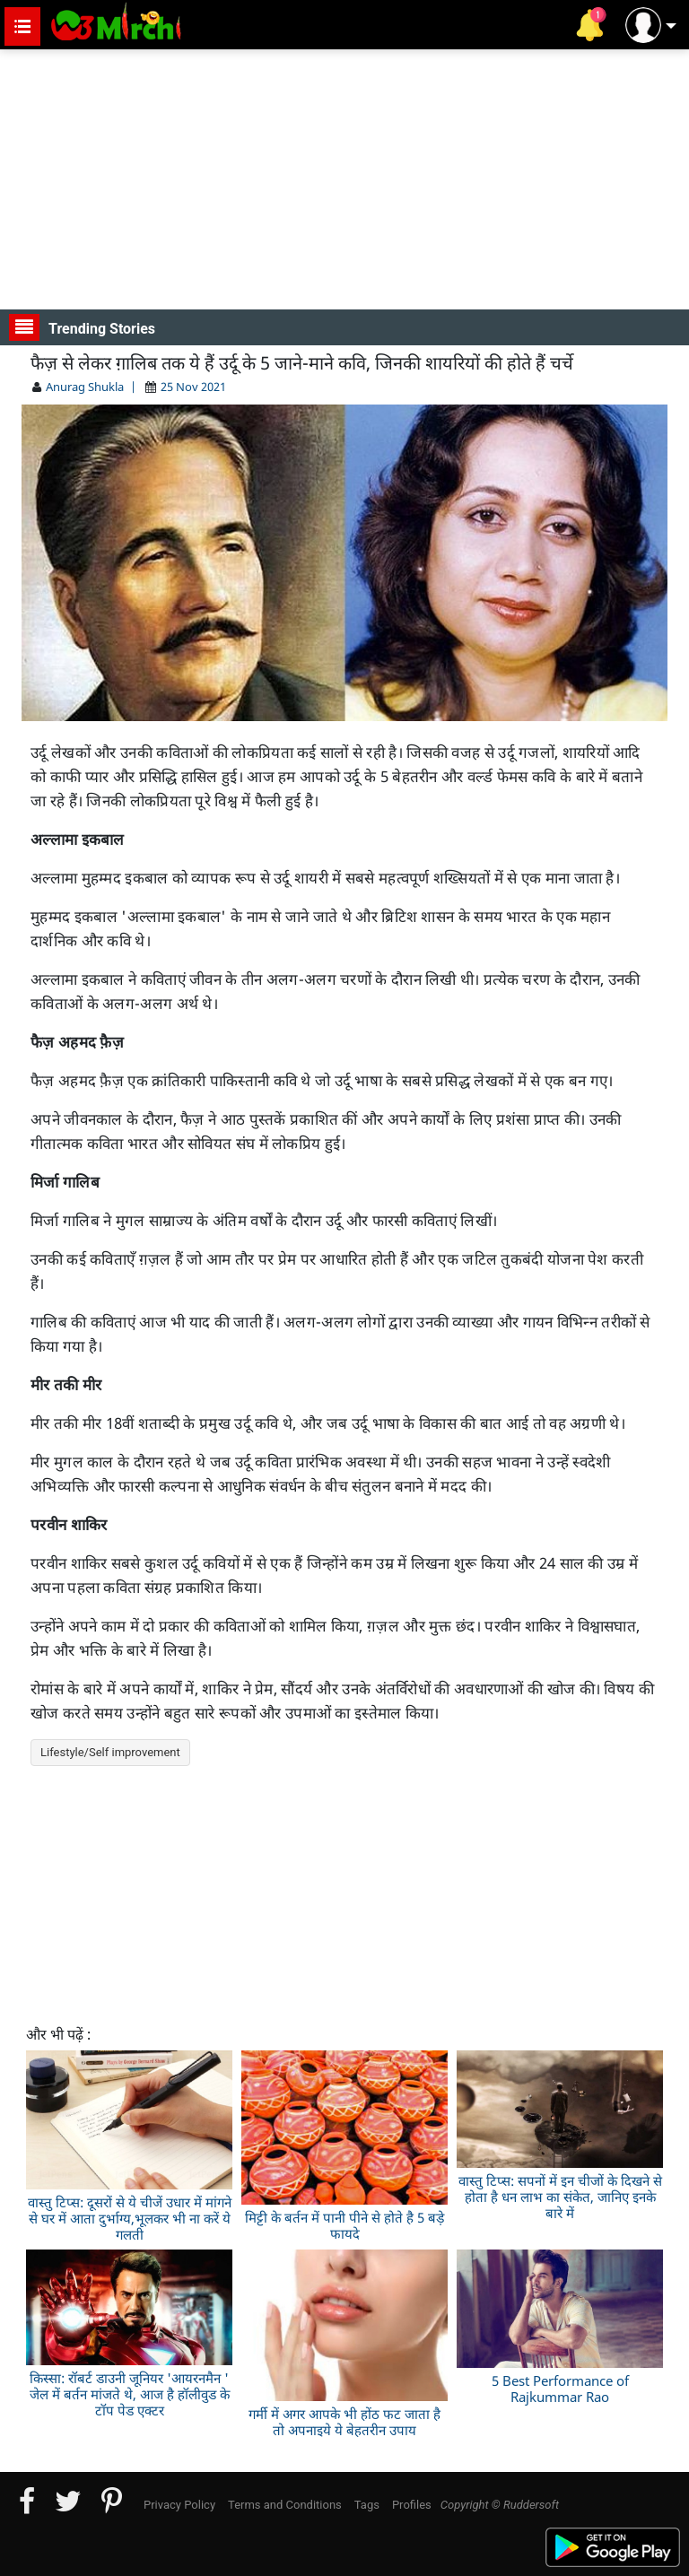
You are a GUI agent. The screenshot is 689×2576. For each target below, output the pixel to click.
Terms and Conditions (285, 2504)
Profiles (412, 2504)
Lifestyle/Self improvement (110, 1752)
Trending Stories (82, 327)
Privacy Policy (179, 2504)
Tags (366, 2504)
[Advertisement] (344, 179)
